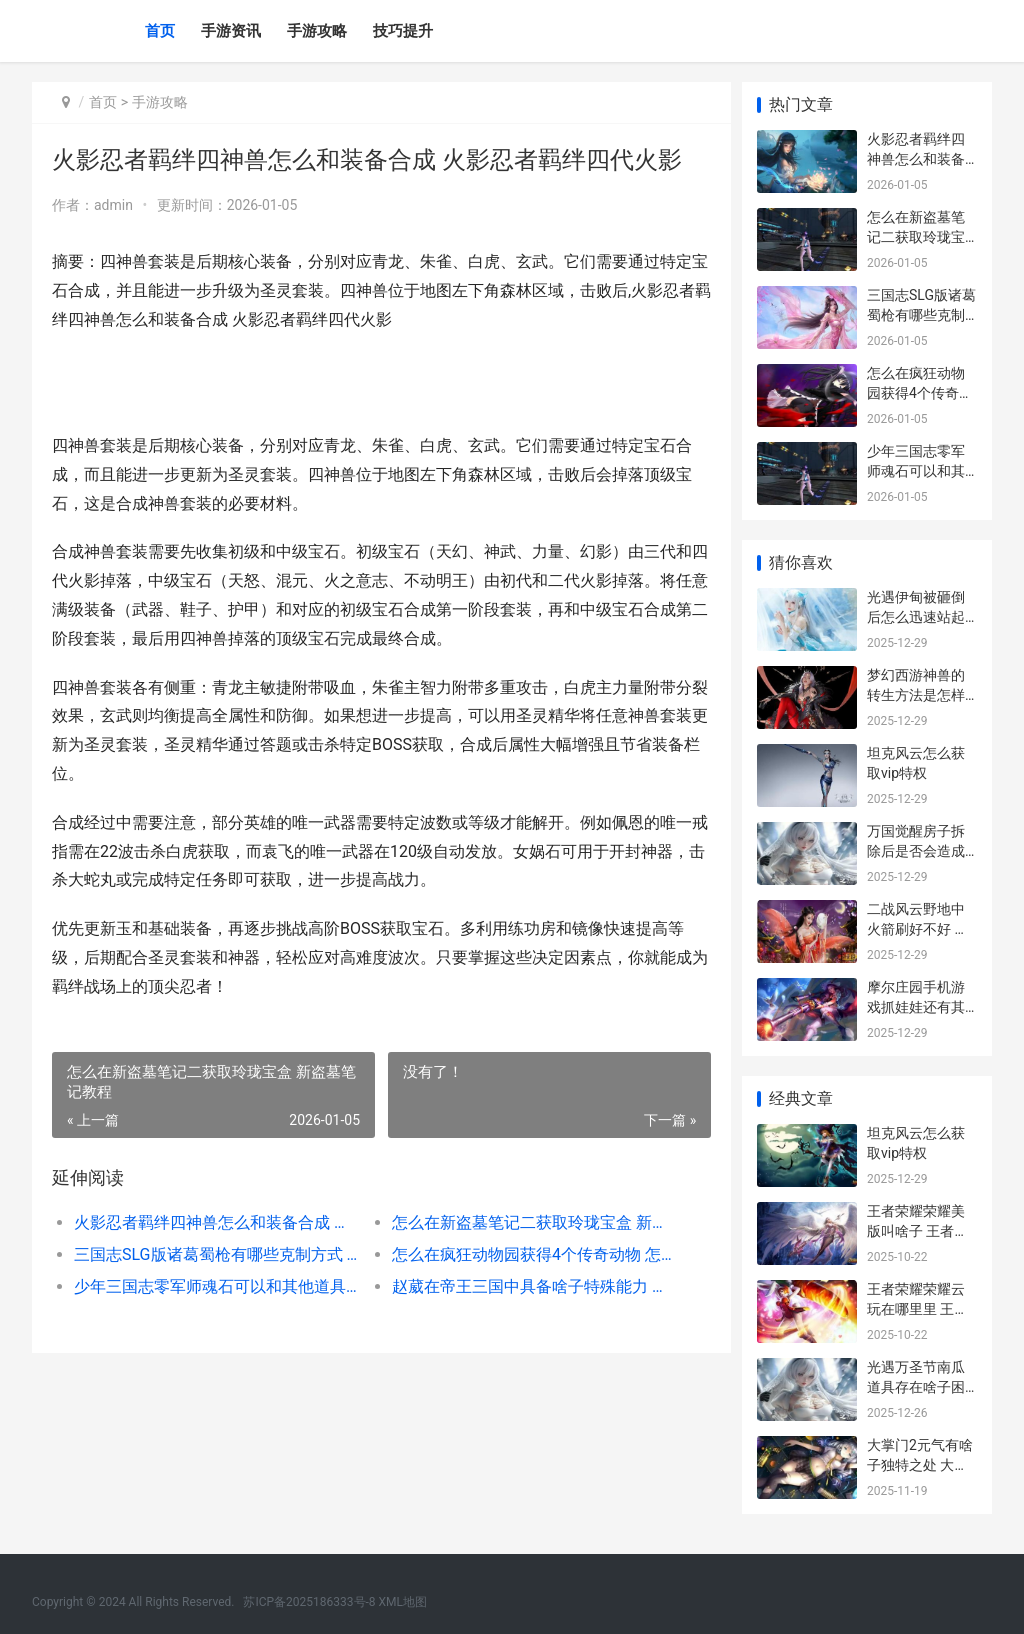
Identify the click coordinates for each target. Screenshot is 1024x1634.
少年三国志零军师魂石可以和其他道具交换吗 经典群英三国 (215, 1286)
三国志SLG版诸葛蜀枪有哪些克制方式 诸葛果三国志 (215, 1254)
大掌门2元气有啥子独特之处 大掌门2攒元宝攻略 (920, 1464)
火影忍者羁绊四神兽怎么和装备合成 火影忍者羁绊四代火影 (215, 1222)
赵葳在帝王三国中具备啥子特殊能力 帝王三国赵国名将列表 (528, 1286)
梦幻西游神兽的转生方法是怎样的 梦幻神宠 (916, 694)
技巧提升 (403, 31)
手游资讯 (231, 31)
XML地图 (403, 1602)
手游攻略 (317, 31)
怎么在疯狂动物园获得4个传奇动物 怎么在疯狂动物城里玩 (528, 1254)
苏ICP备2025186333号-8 (309, 1602)
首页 (160, 31)
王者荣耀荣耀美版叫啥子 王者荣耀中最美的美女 (917, 1230)
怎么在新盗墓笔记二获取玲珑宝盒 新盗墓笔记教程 (528, 1222)
